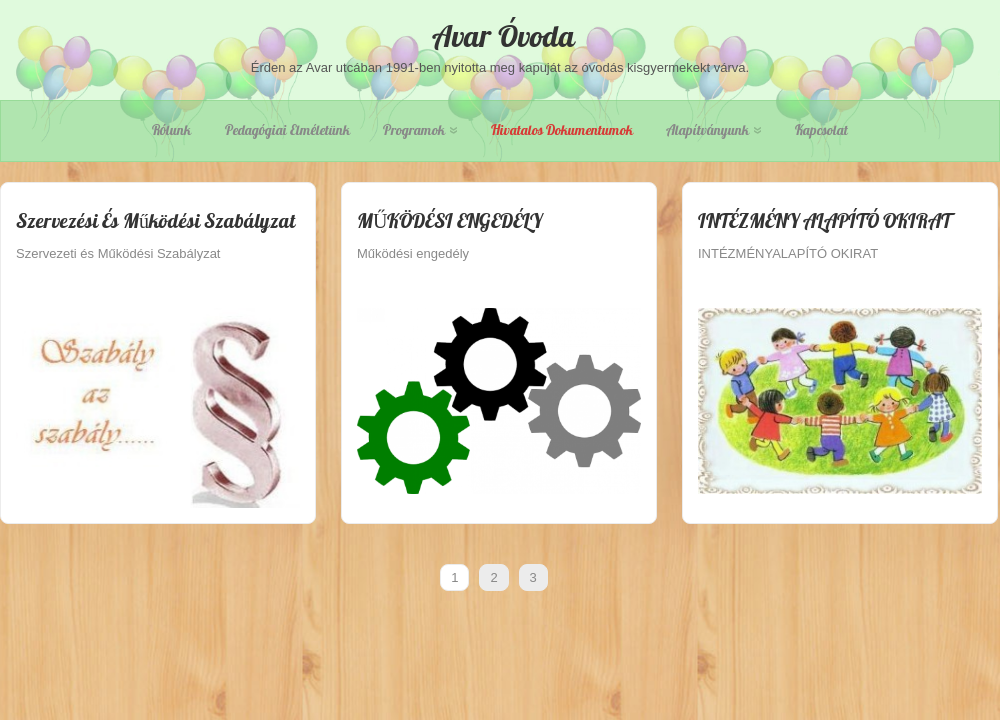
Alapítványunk (713, 130)
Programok (420, 130)
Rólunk (171, 130)
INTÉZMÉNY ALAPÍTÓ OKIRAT (824, 220)
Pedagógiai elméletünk (287, 130)
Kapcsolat (821, 130)
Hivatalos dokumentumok (562, 130)
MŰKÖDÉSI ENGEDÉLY (449, 220)
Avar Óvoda (500, 36)
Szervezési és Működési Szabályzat (155, 220)
